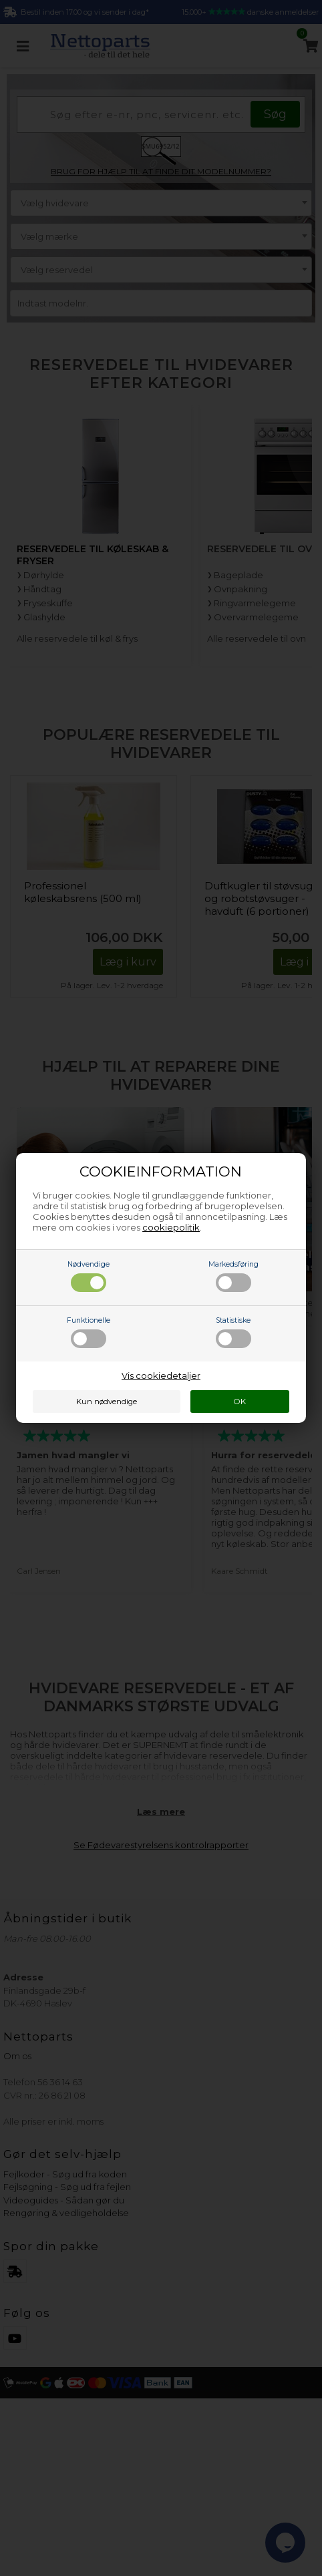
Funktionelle (88, 1332)
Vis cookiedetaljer (161, 1375)
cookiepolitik (171, 1227)
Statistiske (233, 1332)
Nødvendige (88, 1276)
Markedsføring (233, 1276)
